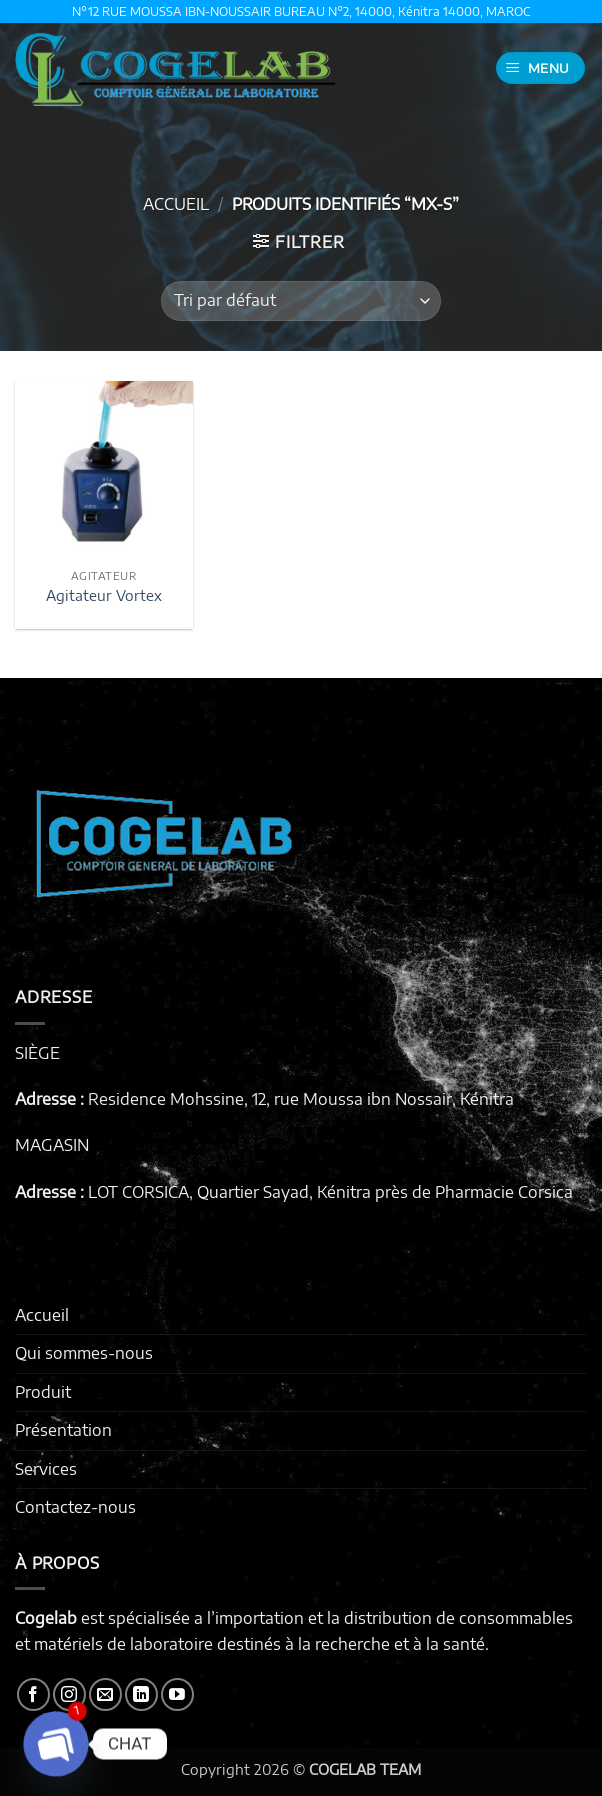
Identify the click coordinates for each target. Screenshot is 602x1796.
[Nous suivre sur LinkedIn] (141, 1694)
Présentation (63, 1430)
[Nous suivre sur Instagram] (69, 1694)
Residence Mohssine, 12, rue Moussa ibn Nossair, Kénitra (301, 1099)
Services (46, 1469)
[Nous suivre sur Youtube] (177, 1694)
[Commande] (301, 301)
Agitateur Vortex (104, 595)
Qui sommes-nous (84, 1353)
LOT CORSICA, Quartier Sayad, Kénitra (229, 1192)
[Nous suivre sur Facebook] (33, 1694)
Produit (43, 1392)
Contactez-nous (75, 1507)
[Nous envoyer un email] (105, 1694)
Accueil (176, 204)
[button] (541, 68)
